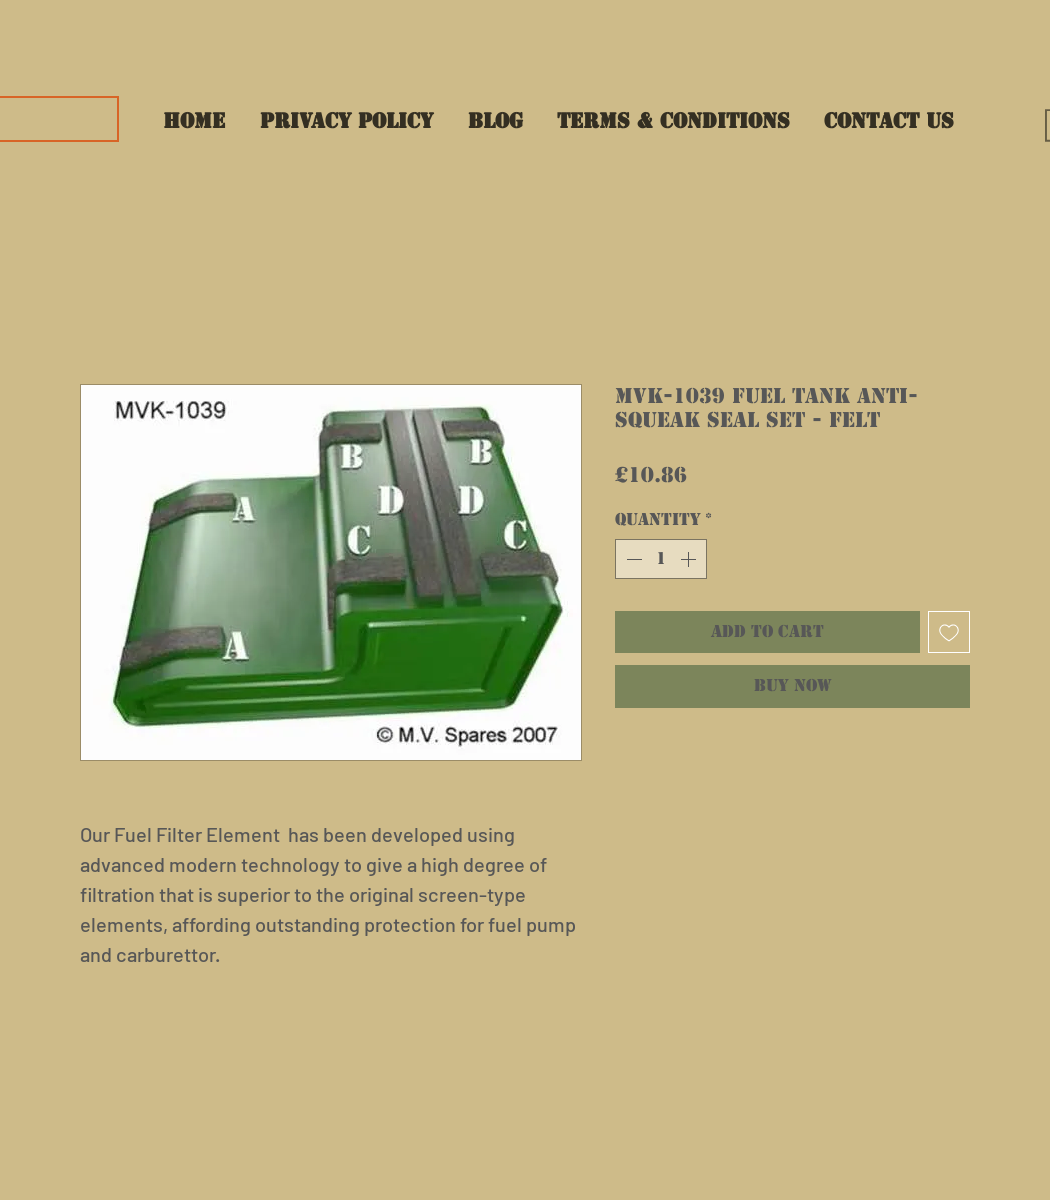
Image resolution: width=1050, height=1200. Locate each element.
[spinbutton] (661, 559)
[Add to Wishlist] (949, 632)
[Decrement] (632, 559)
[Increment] (690, 559)
